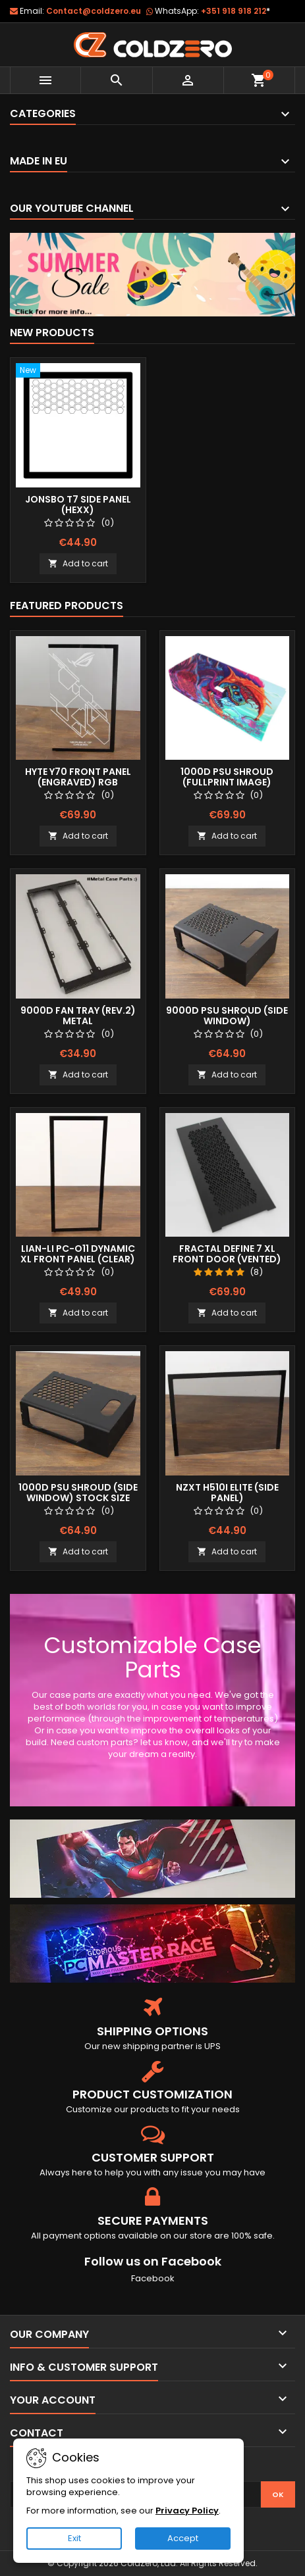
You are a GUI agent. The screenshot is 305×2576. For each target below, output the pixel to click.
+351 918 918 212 (235, 10)
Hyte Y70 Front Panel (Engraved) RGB (78, 777)
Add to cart (78, 563)
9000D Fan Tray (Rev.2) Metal (78, 1016)
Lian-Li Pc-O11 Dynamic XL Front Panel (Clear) (77, 1254)
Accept (182, 2538)
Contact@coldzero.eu (93, 10)
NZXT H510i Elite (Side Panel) (227, 1492)
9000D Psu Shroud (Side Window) (227, 1016)
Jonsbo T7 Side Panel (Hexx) (78, 504)
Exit (74, 2538)
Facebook (153, 2278)
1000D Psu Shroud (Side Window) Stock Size (78, 1492)
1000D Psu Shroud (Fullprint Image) (226, 777)
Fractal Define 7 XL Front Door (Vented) (227, 1254)
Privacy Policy (187, 2510)
